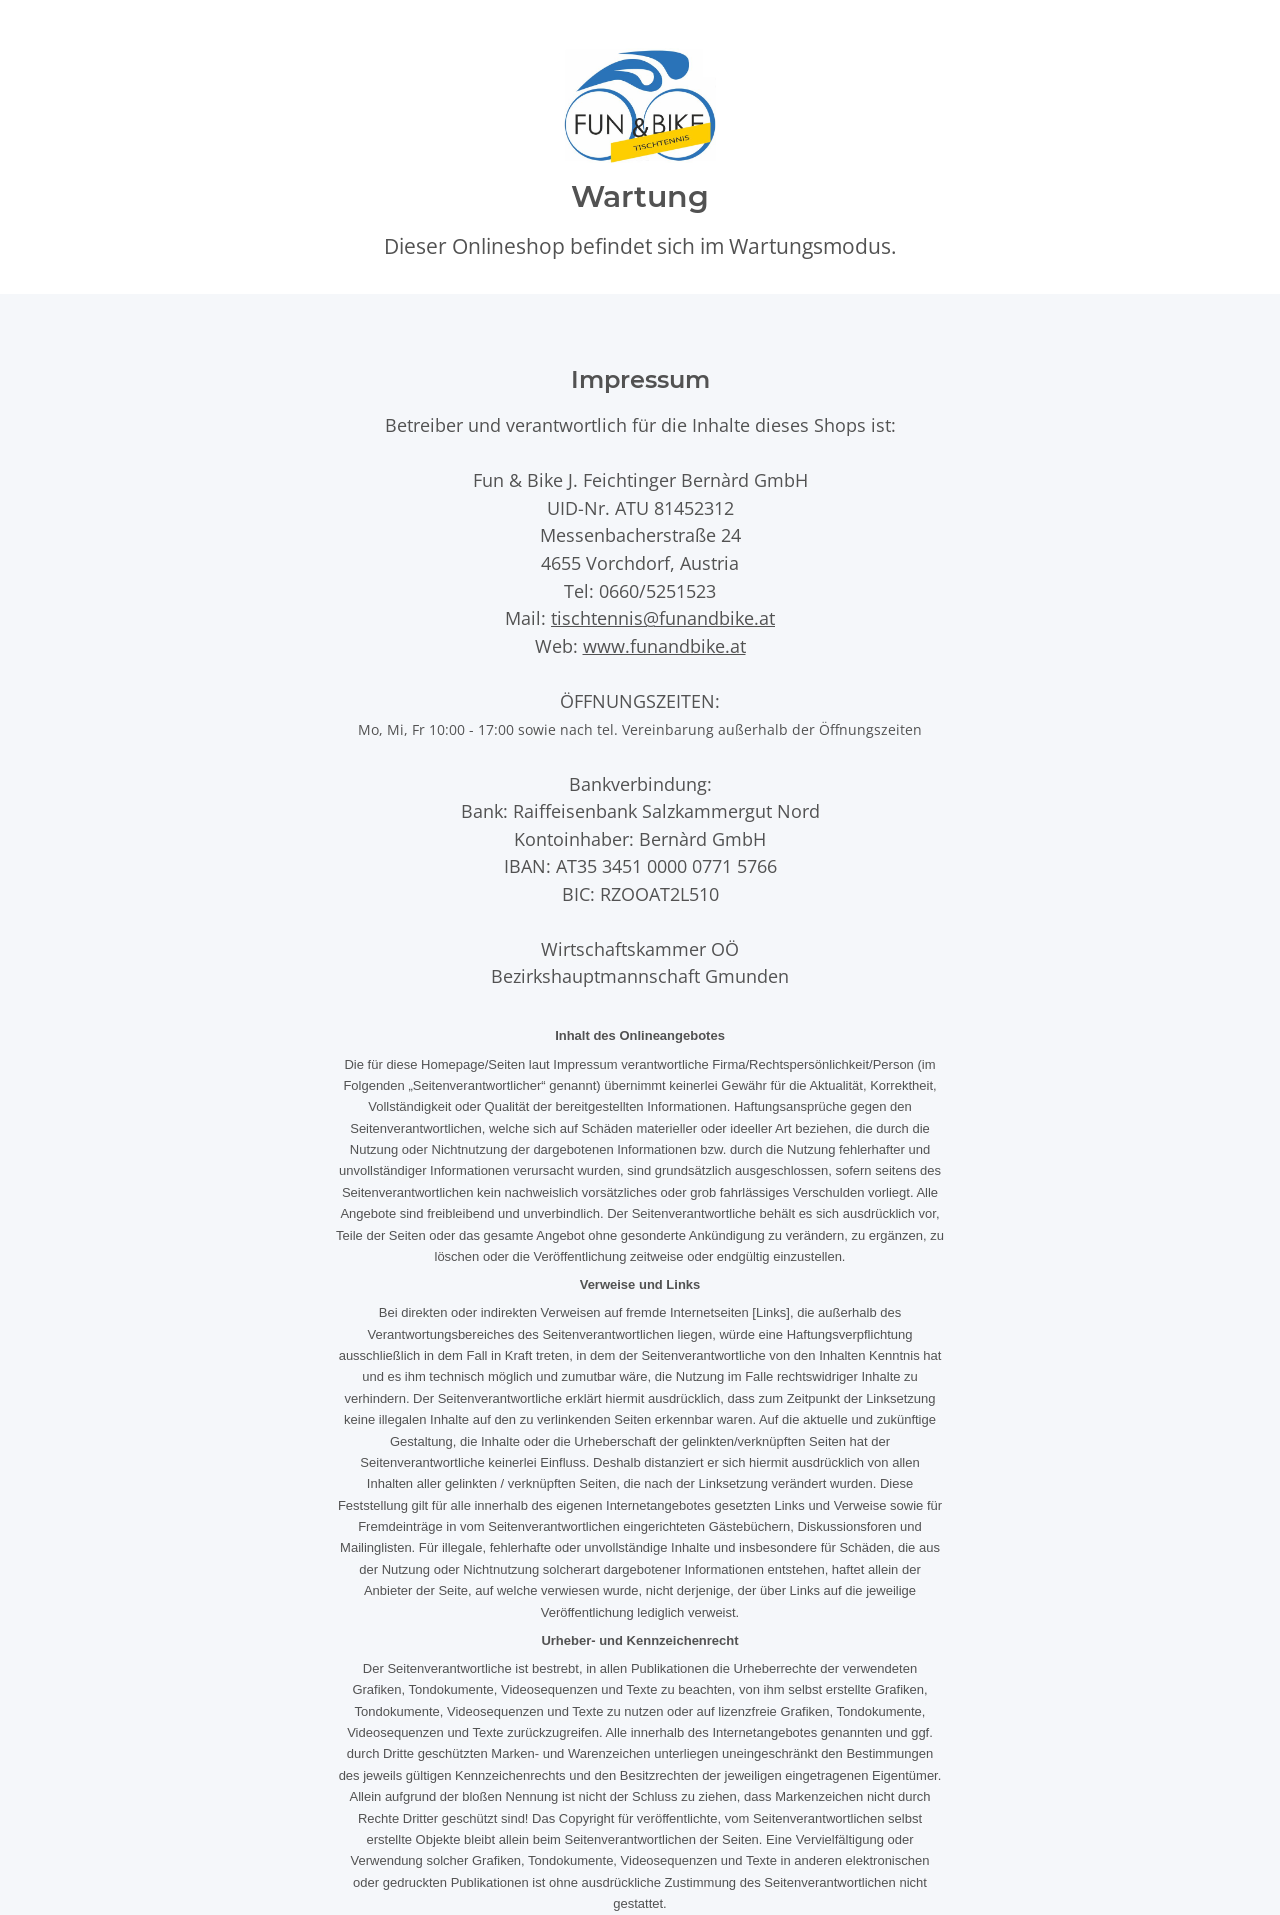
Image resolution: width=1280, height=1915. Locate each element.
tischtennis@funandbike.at (663, 617)
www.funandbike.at (664, 645)
